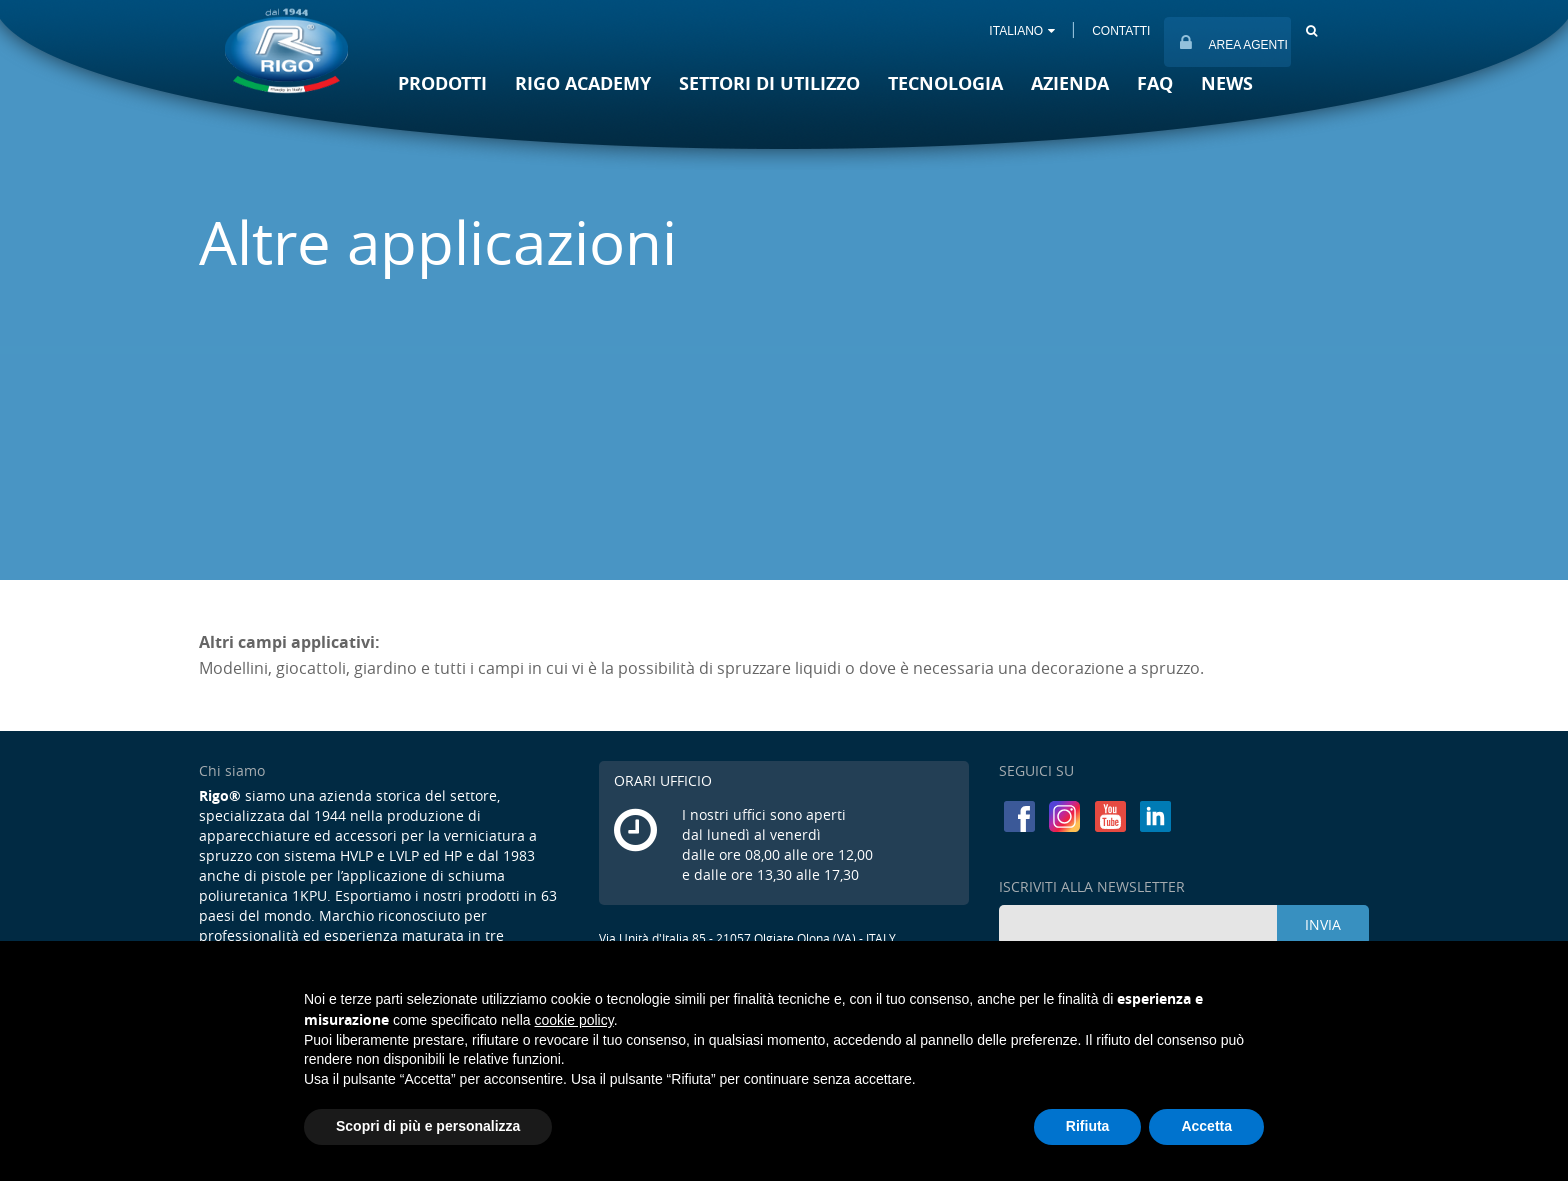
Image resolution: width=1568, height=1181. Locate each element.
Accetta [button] (1206, 1126)
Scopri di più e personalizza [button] (428, 1126)
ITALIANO (1022, 31)
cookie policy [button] (574, 1020)
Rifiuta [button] (1088, 1126)
